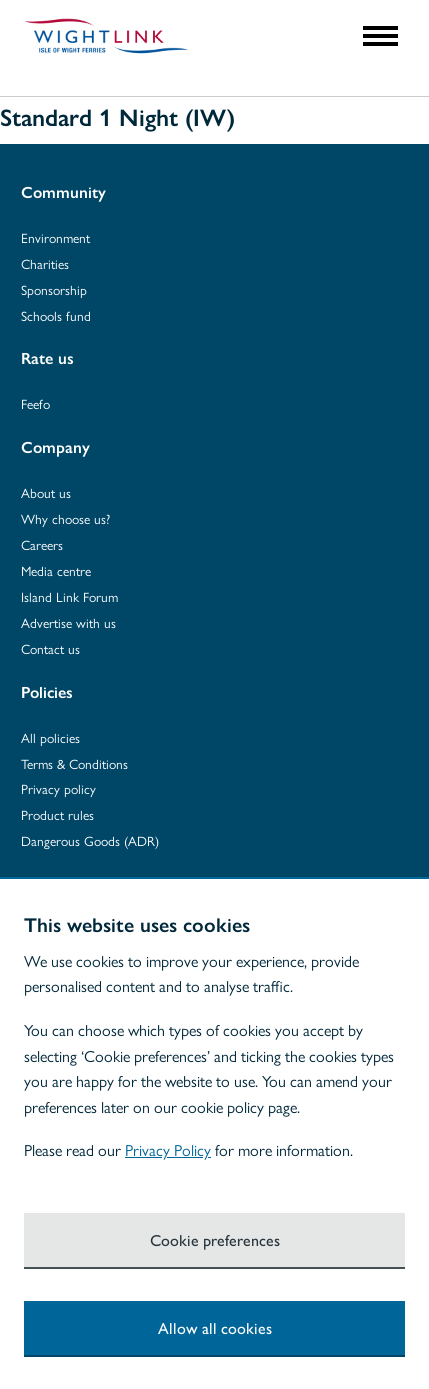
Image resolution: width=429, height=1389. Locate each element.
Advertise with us (68, 622)
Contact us (50, 648)
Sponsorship (54, 289)
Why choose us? (65, 518)
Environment (55, 237)
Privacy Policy (168, 1149)
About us (46, 492)
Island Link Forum (69, 596)
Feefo (35, 403)
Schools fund (56, 315)
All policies (50, 737)
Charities (45, 263)
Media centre (56, 570)
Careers (42, 544)
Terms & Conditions (74, 763)
